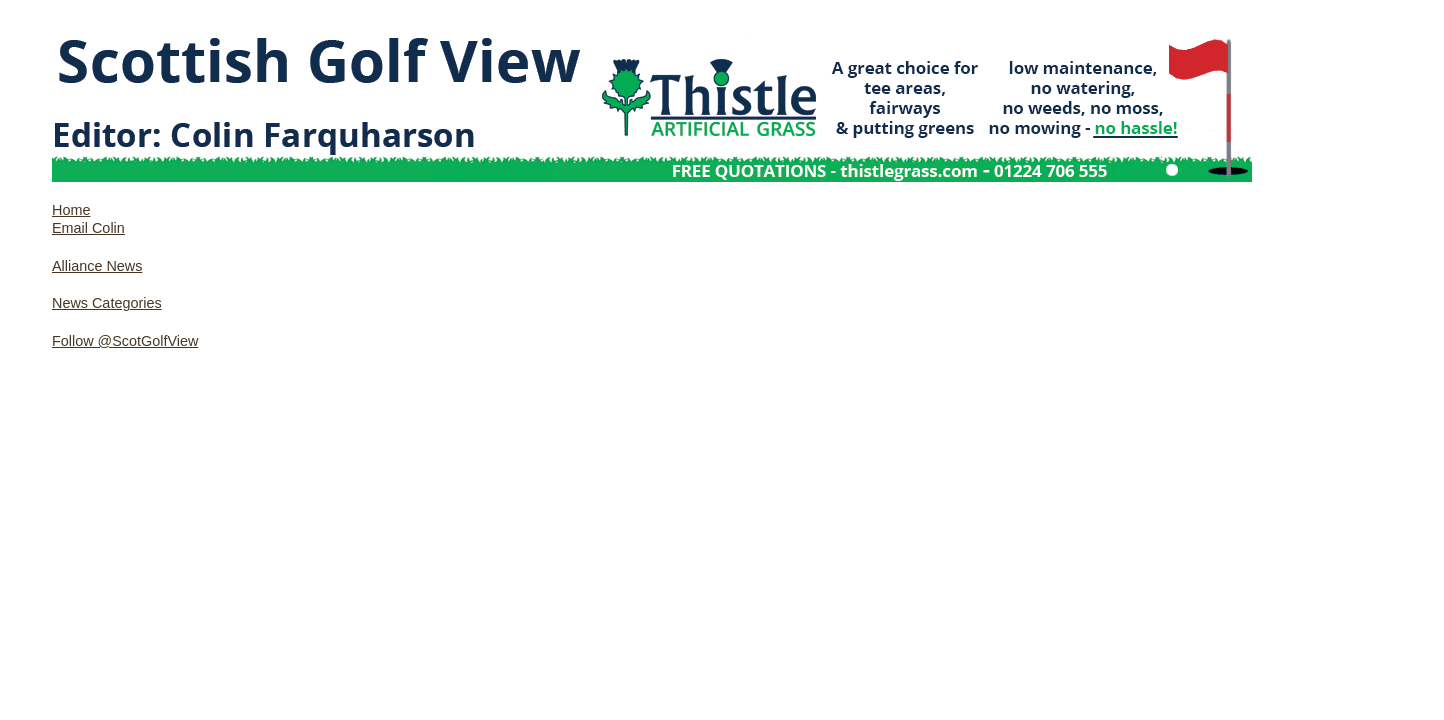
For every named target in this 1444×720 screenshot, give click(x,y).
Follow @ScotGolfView (125, 341)
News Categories (107, 303)
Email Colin (88, 228)
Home (71, 210)
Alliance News (97, 266)
